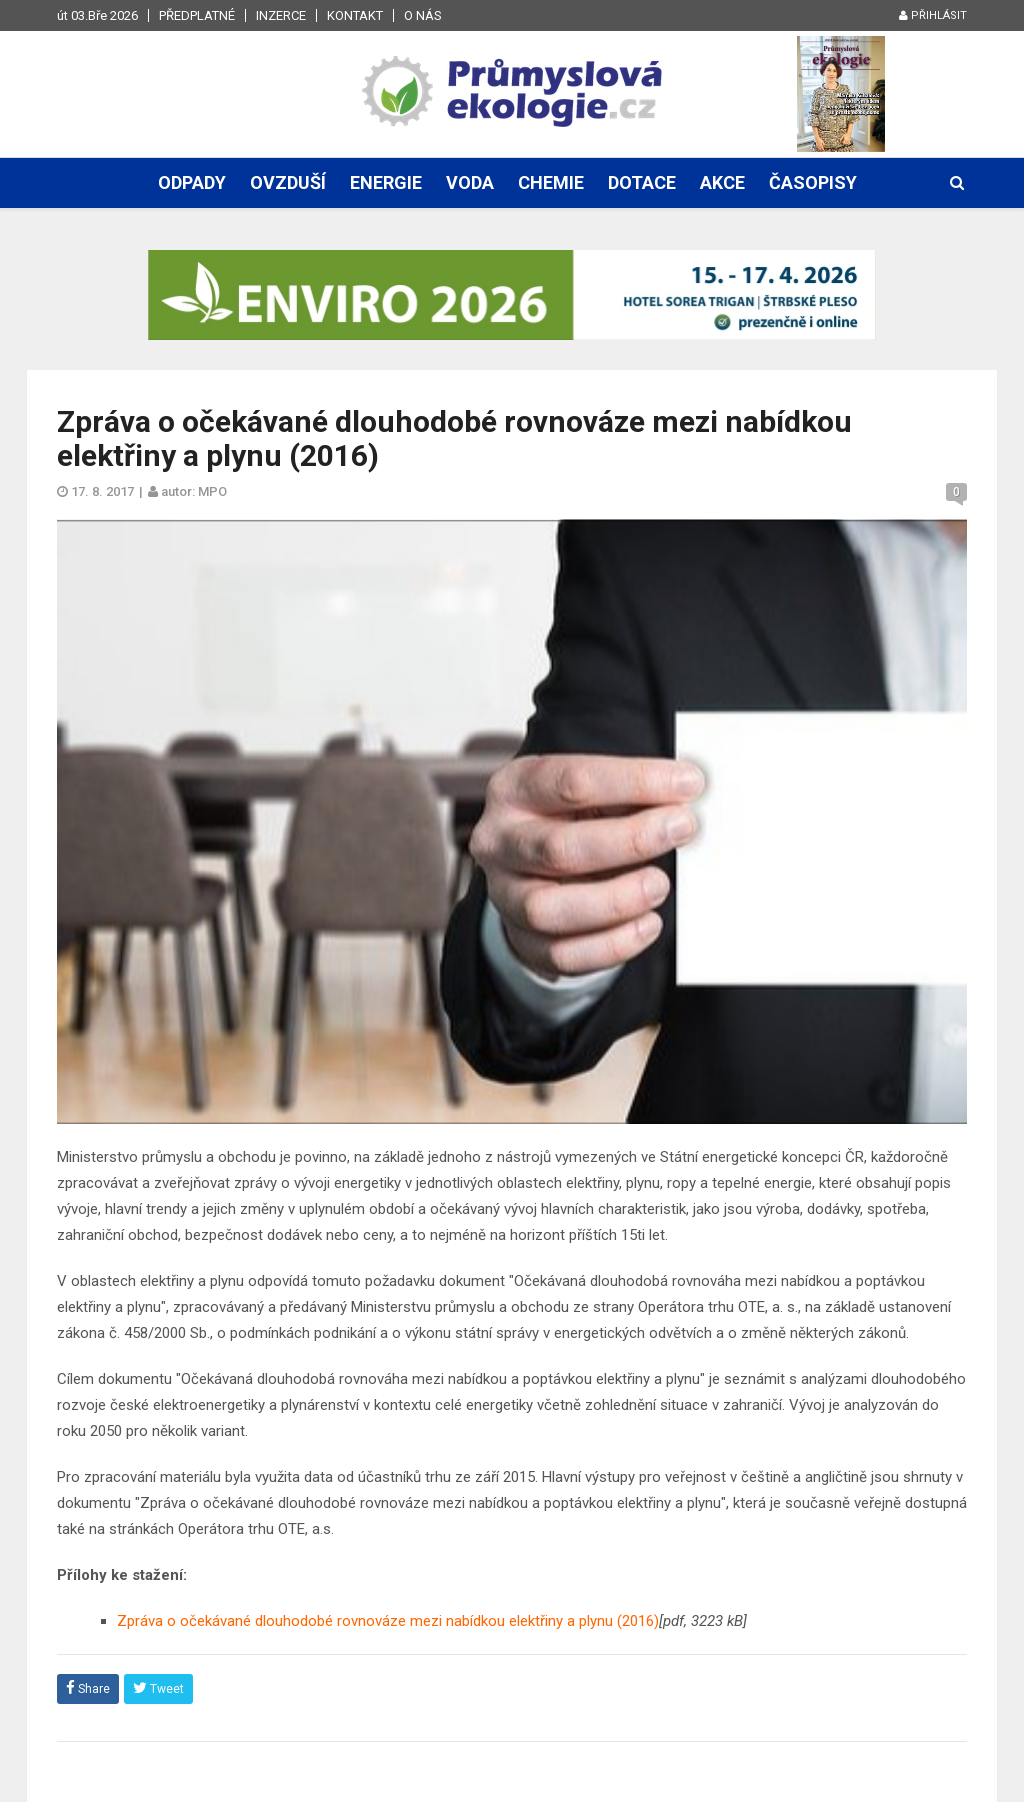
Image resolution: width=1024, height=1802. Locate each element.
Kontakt (355, 15)
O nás (423, 15)
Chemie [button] (551, 182)
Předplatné (197, 15)
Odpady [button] (192, 182)
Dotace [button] (642, 182)
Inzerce (281, 15)
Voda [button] (470, 182)
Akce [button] (722, 182)
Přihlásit (933, 15)
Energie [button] (386, 182)
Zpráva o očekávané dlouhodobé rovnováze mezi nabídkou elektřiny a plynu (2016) (388, 1621)
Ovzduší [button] (288, 182)
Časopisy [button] (813, 182)
